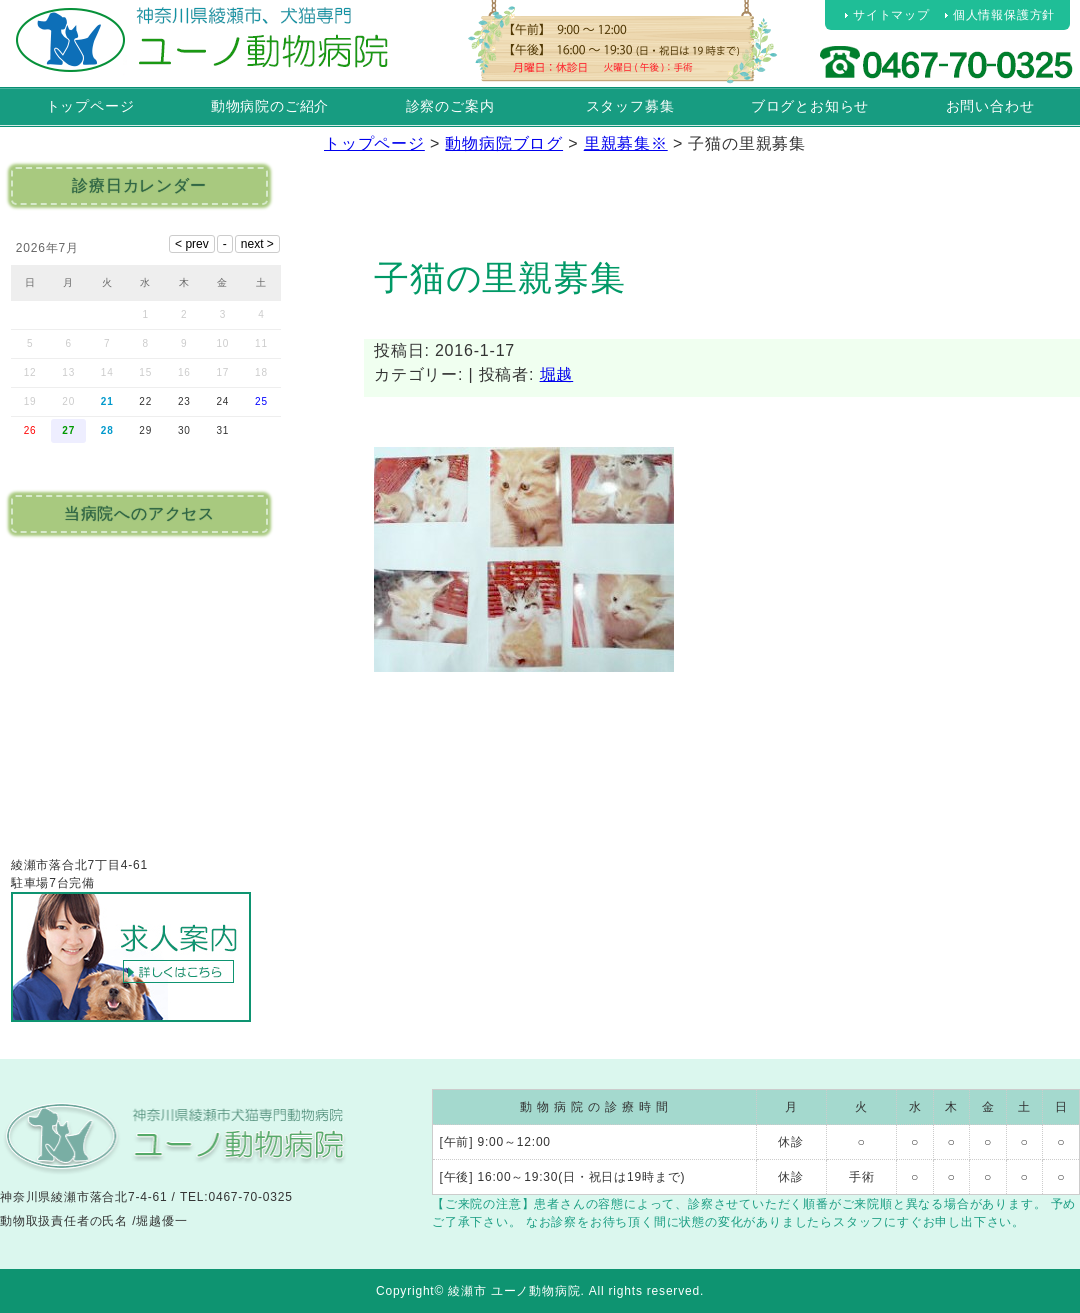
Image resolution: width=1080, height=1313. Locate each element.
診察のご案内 (450, 106)
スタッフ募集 (630, 106)
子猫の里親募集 (500, 277)
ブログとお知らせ (810, 106)
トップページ (90, 106)
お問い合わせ (990, 106)
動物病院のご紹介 (270, 106)
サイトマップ (891, 15)
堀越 (557, 374)
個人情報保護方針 (1004, 15)
